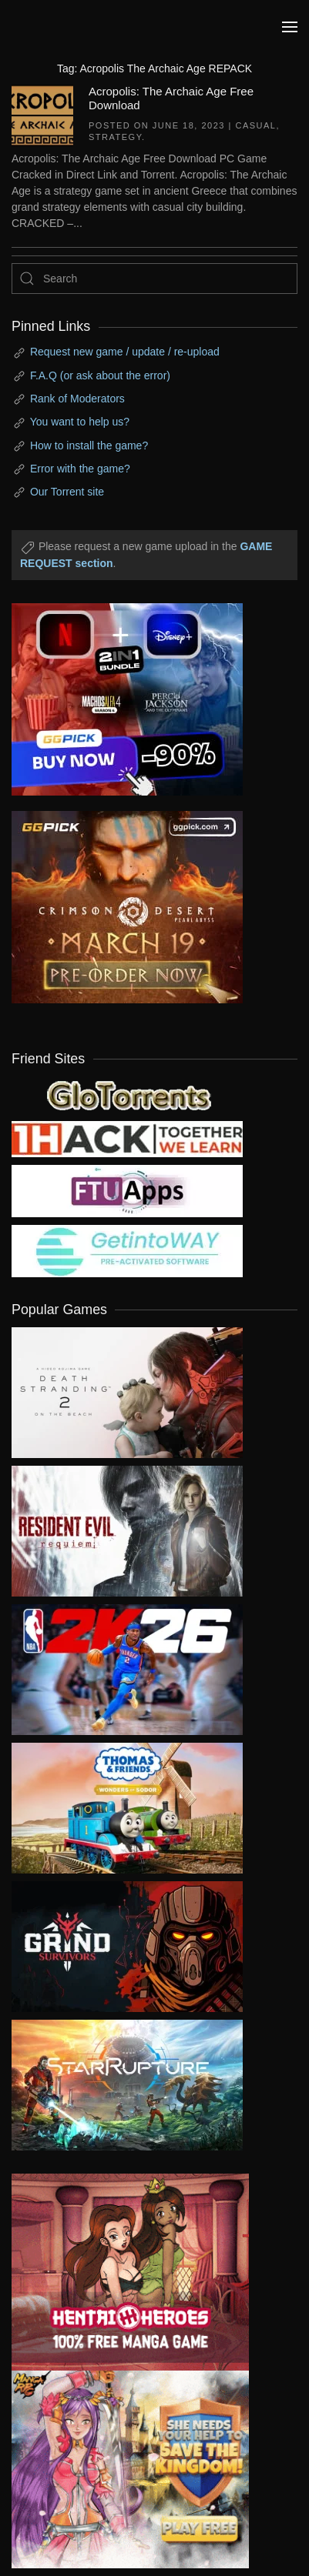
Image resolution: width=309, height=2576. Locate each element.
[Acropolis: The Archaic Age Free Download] (42, 114)
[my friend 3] (127, 1138)
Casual (255, 125)
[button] (289, 27)
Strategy (115, 137)
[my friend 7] (127, 1249)
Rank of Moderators (77, 398)
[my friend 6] (127, 1189)
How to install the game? (89, 445)
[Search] (154, 278)
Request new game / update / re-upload (125, 351)
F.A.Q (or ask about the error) (100, 375)
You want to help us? (79, 421)
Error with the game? (80, 468)
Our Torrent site (67, 492)
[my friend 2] (127, 1093)
